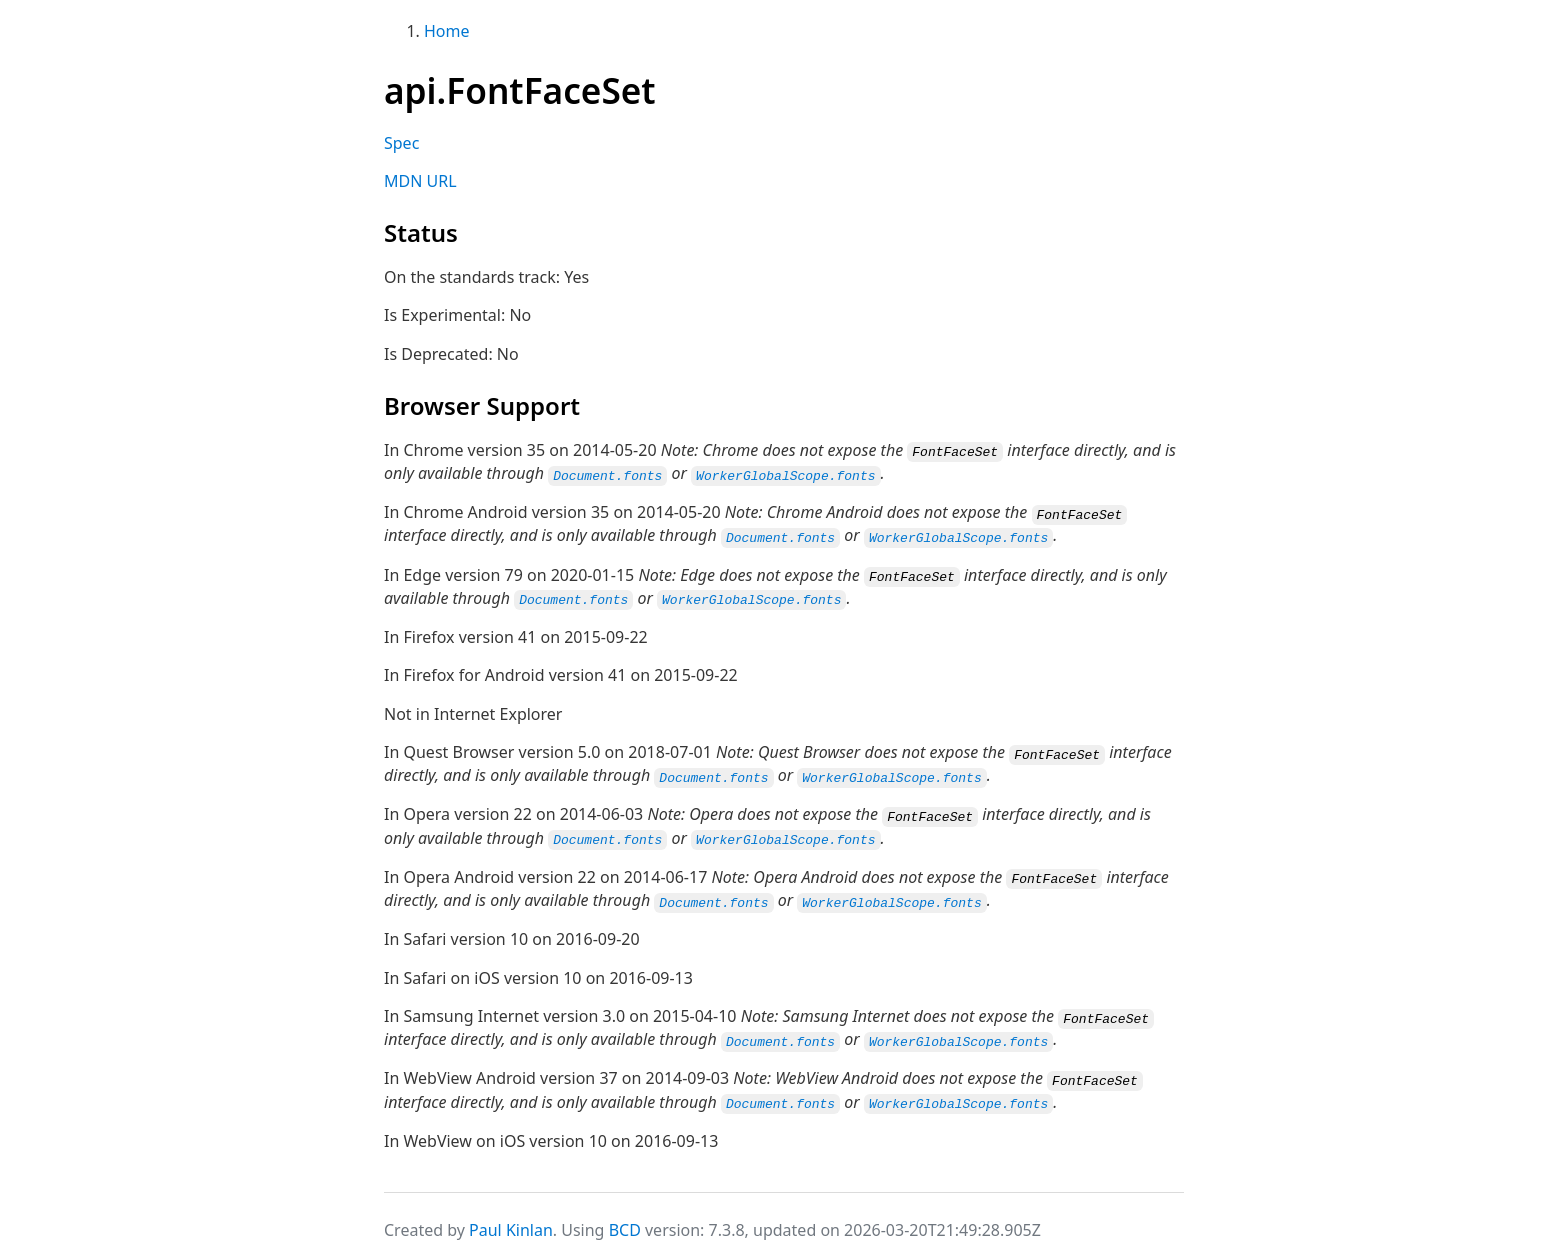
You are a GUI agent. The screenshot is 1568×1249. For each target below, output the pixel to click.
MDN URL (420, 181)
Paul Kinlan (511, 1217)
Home (447, 31)
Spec (401, 143)
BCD (625, 1217)
